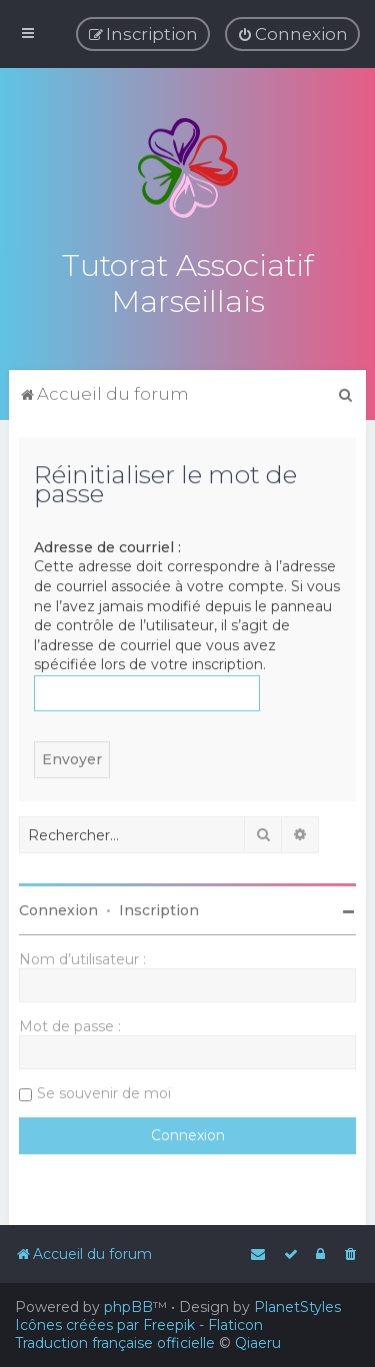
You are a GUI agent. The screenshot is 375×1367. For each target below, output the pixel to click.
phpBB (128, 1307)
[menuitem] (292, 34)
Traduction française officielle (115, 1343)
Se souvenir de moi (104, 1092)
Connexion (58, 909)
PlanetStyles (297, 1307)
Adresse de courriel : (107, 545)
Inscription (159, 909)
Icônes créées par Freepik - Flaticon (139, 1325)
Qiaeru (258, 1343)
